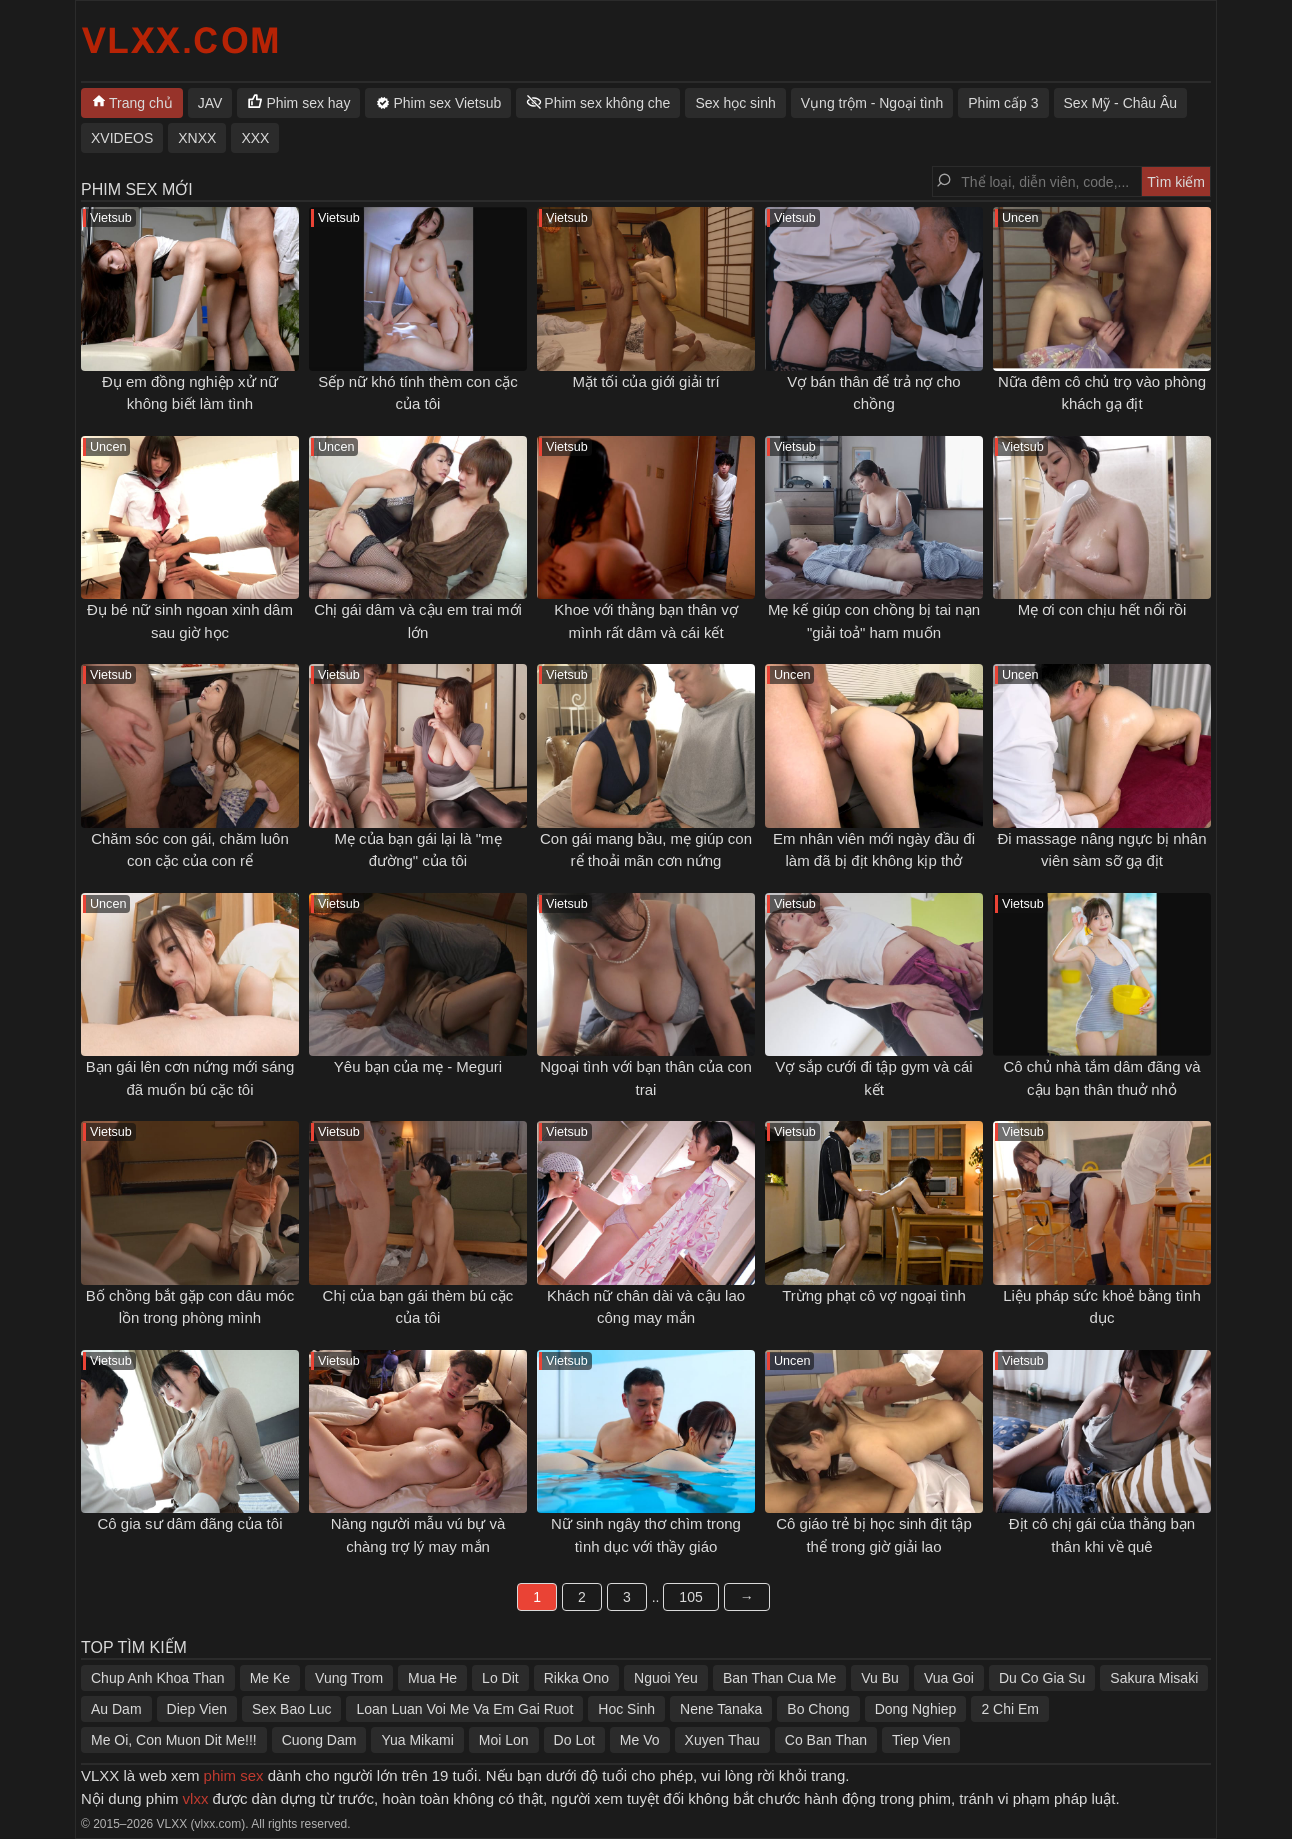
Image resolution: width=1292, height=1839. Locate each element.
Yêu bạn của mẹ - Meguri (418, 1066)
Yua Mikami (417, 1740)
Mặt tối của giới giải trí (645, 381)
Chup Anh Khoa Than (158, 1678)
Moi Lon (504, 1740)
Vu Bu (880, 1678)
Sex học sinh (735, 103)
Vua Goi (949, 1678)
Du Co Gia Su (1042, 1678)
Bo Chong (818, 1709)
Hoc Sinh (626, 1709)
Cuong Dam (319, 1740)
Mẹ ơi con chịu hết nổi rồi (1102, 609)
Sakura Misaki (1154, 1678)
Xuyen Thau (722, 1740)
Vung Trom (349, 1678)
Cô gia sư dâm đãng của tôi (190, 1523)
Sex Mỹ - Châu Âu (1121, 103)
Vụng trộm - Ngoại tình (872, 103)
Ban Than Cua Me (779, 1678)
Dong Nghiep (916, 1709)
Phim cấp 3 (1003, 103)
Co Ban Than (826, 1740)
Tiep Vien (921, 1740)
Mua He (432, 1678)
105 (690, 1597)
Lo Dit (500, 1678)
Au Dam (116, 1709)
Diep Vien (197, 1709)
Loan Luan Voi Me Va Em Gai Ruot (464, 1709)
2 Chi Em (1010, 1709)
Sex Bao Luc (291, 1709)
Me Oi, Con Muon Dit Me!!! (174, 1740)
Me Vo (640, 1740)
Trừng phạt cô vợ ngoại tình (874, 1295)
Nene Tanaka (721, 1709)
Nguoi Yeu (666, 1678)
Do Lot (574, 1740)
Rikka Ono (576, 1678)
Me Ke (270, 1678)
